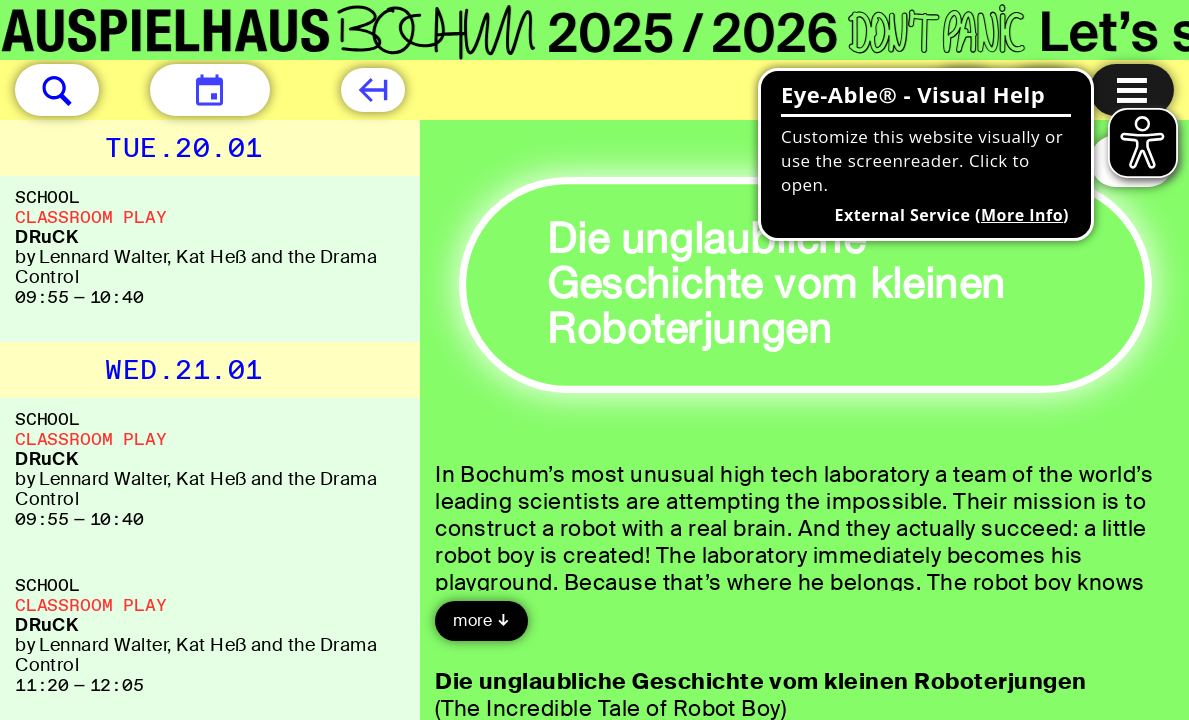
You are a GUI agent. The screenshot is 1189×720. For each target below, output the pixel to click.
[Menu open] (1132, 90)
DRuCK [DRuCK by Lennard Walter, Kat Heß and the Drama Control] (46, 237)
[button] (57, 90)
